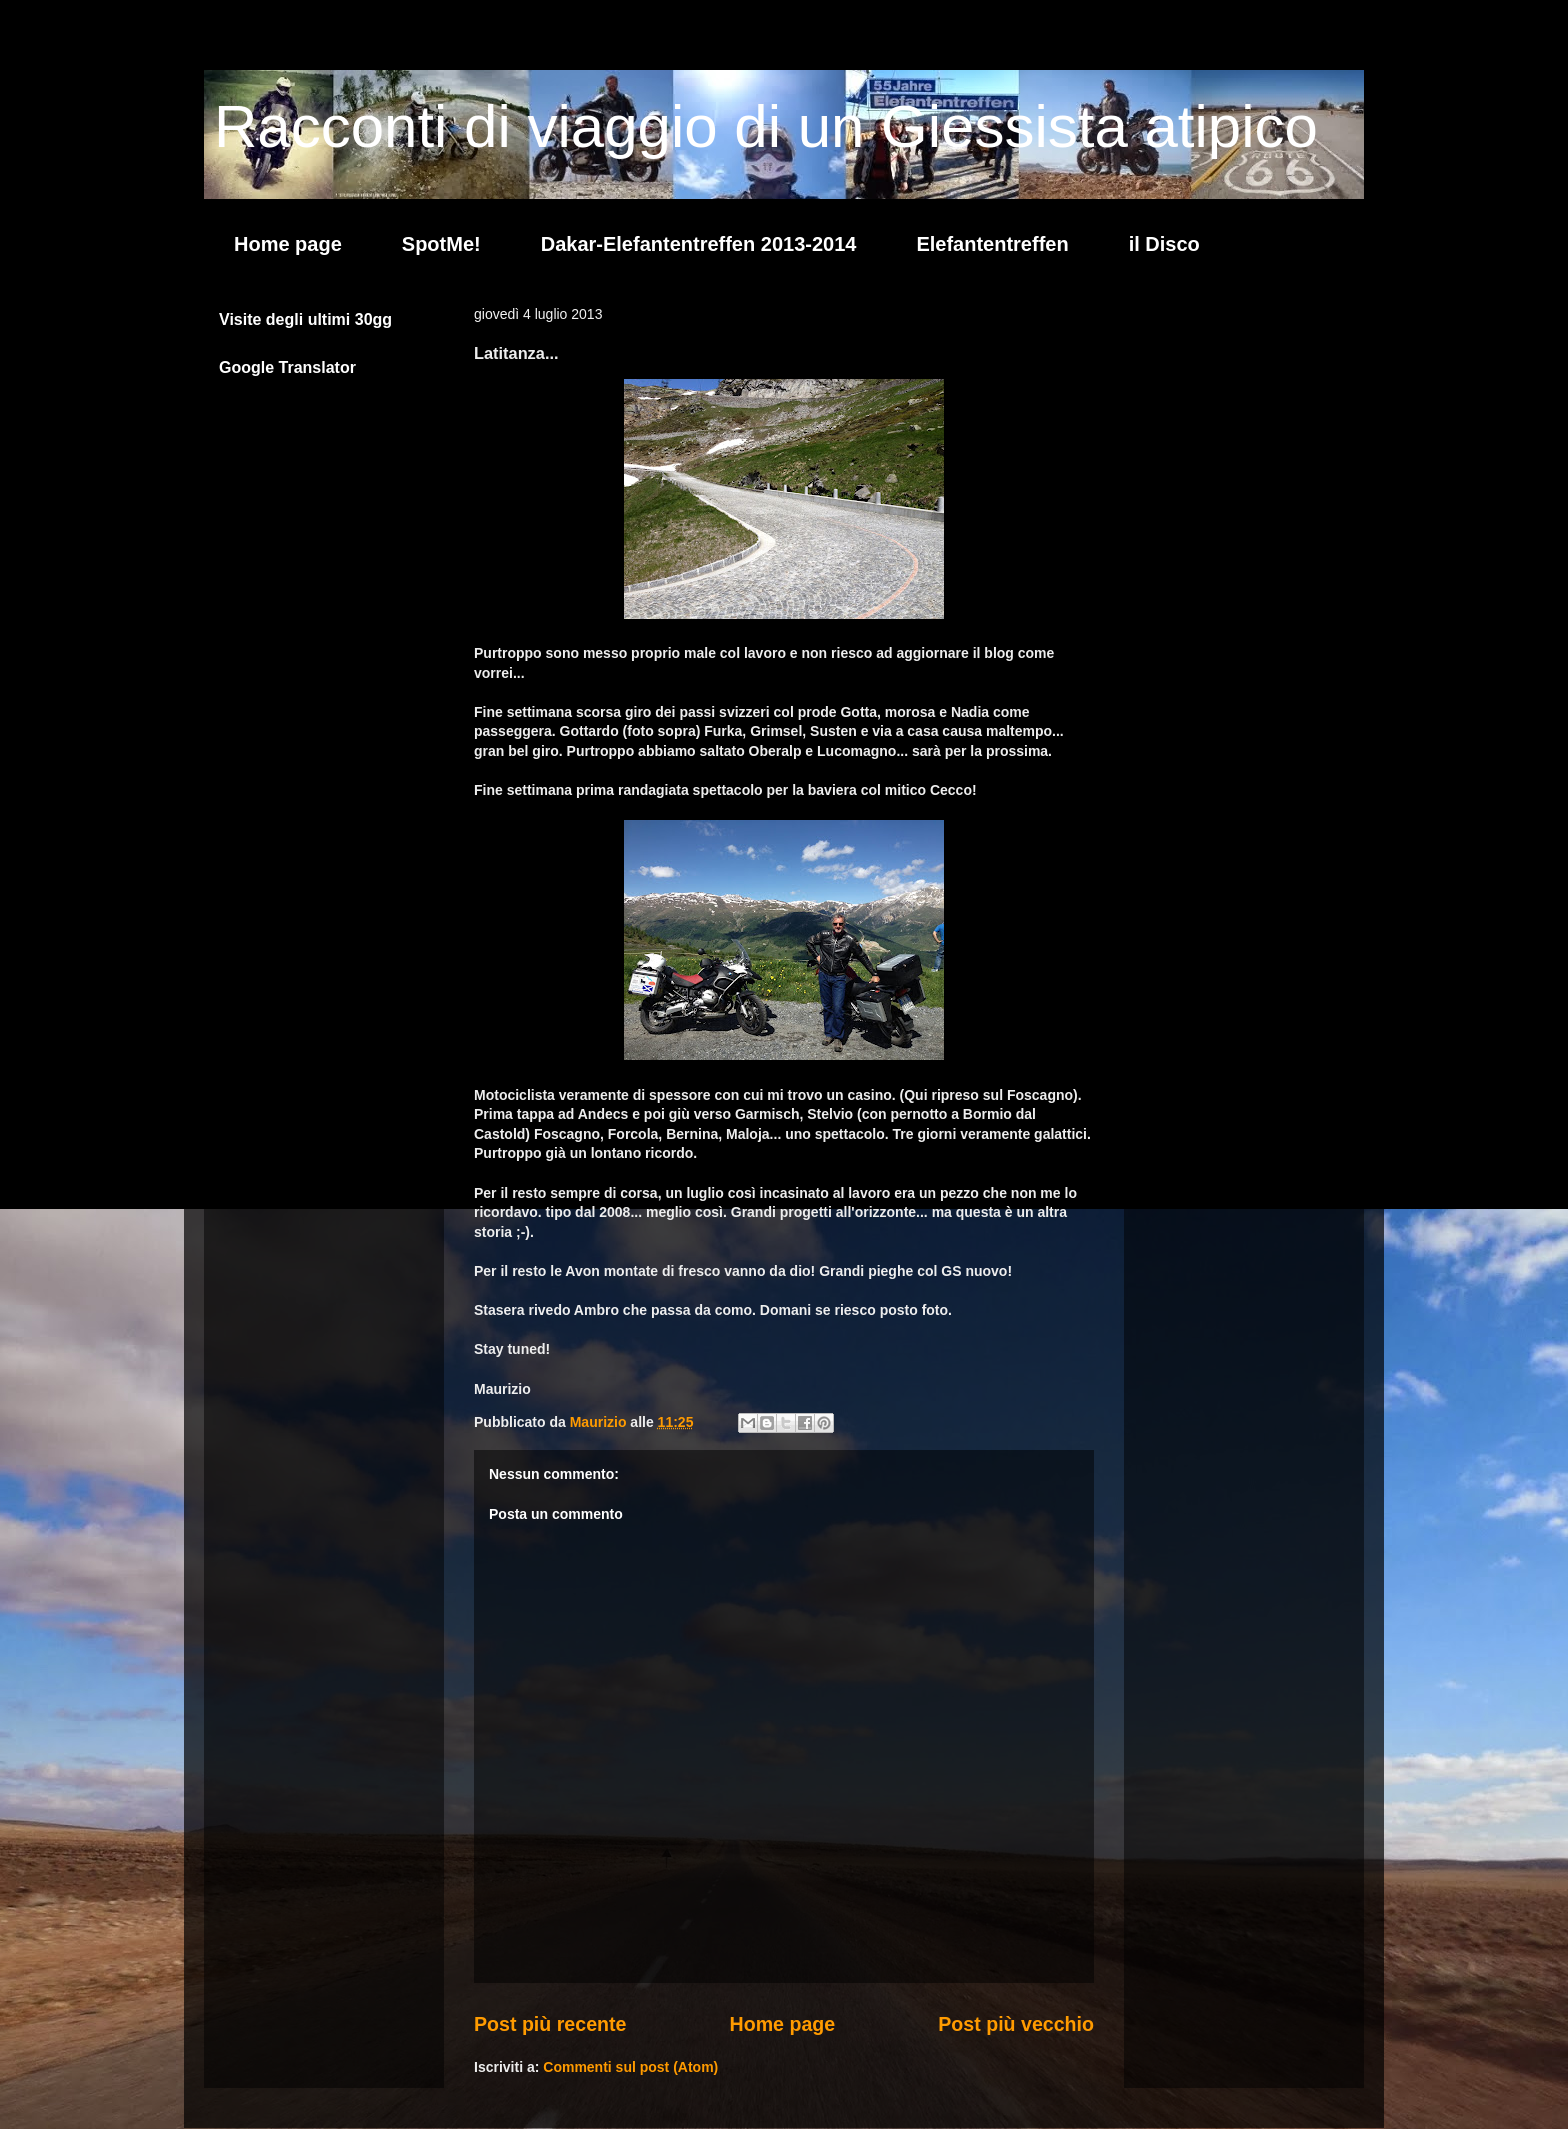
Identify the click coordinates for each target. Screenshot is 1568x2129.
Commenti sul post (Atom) (630, 2067)
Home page (288, 244)
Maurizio (600, 1422)
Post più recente (550, 2024)
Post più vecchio (1016, 2024)
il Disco (1164, 244)
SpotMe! (441, 244)
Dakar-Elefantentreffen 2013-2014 (699, 244)
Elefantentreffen (992, 244)
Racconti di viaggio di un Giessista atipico (766, 126)
